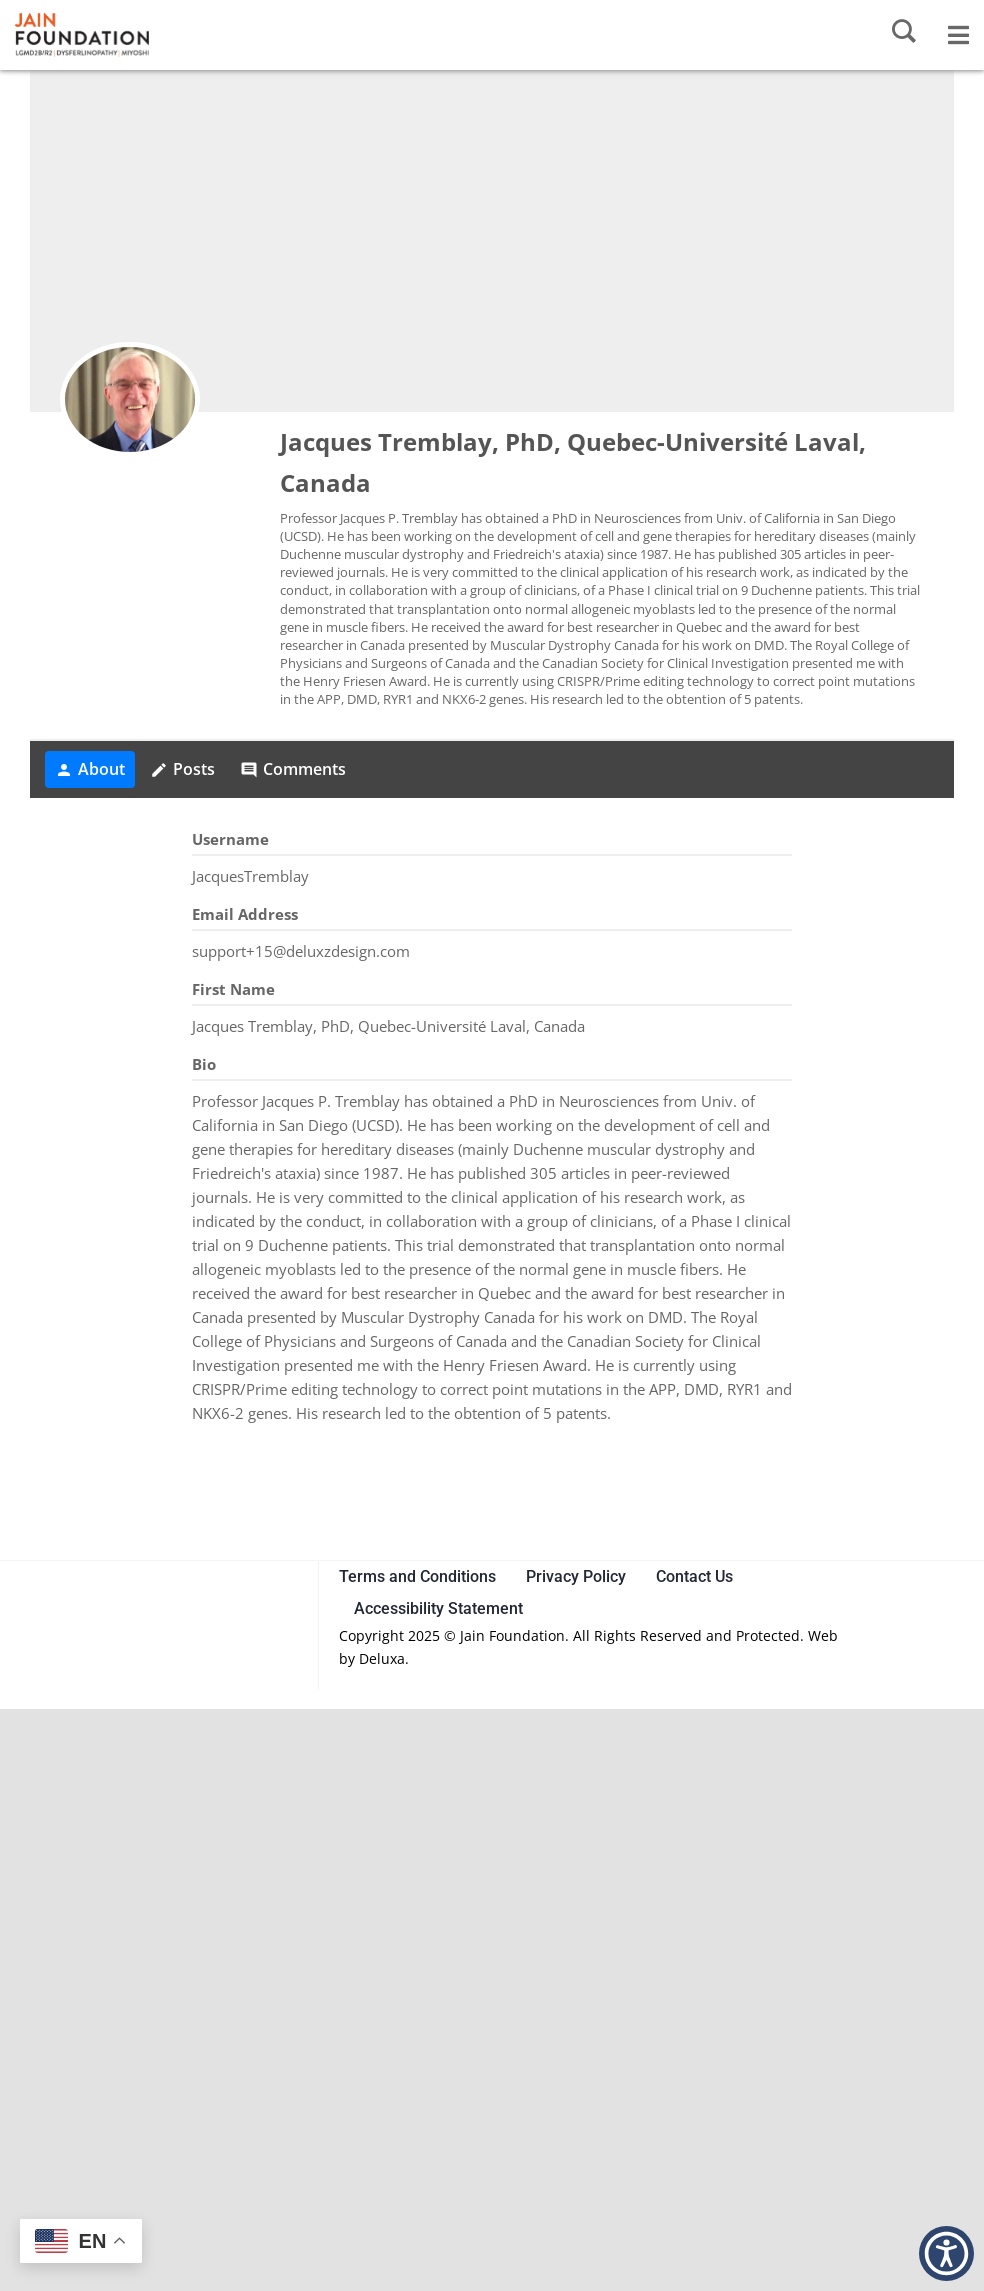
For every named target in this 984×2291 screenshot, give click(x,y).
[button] (946, 2253)
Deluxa (382, 1658)
